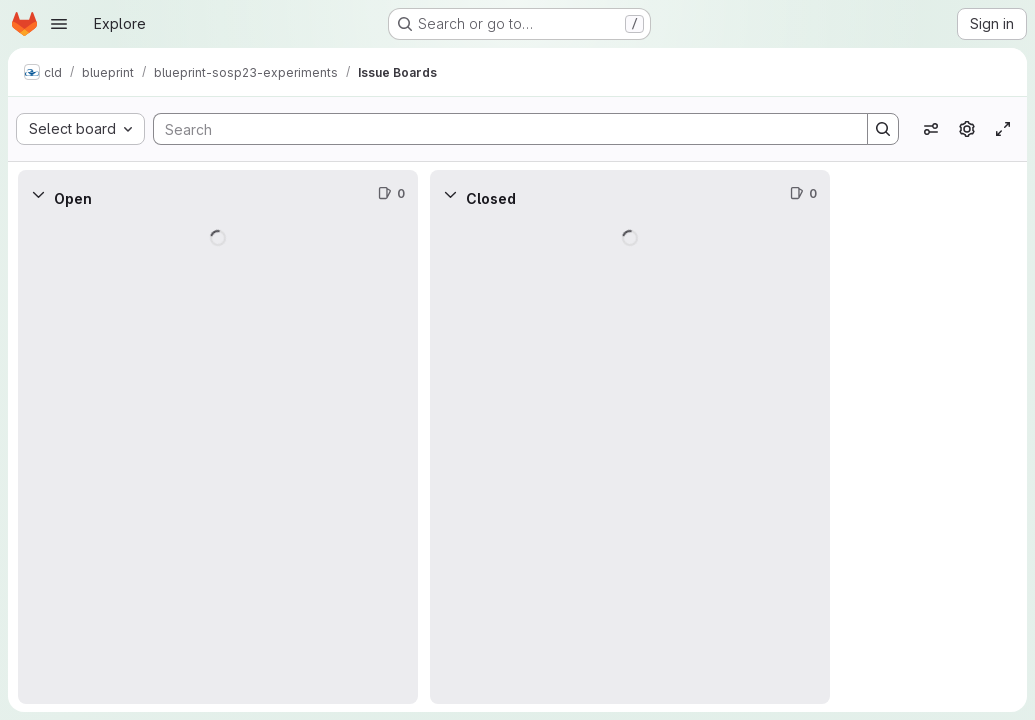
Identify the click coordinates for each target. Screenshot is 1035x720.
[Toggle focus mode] (1003, 129)
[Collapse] (38, 194)
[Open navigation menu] (59, 24)
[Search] (500, 129)
